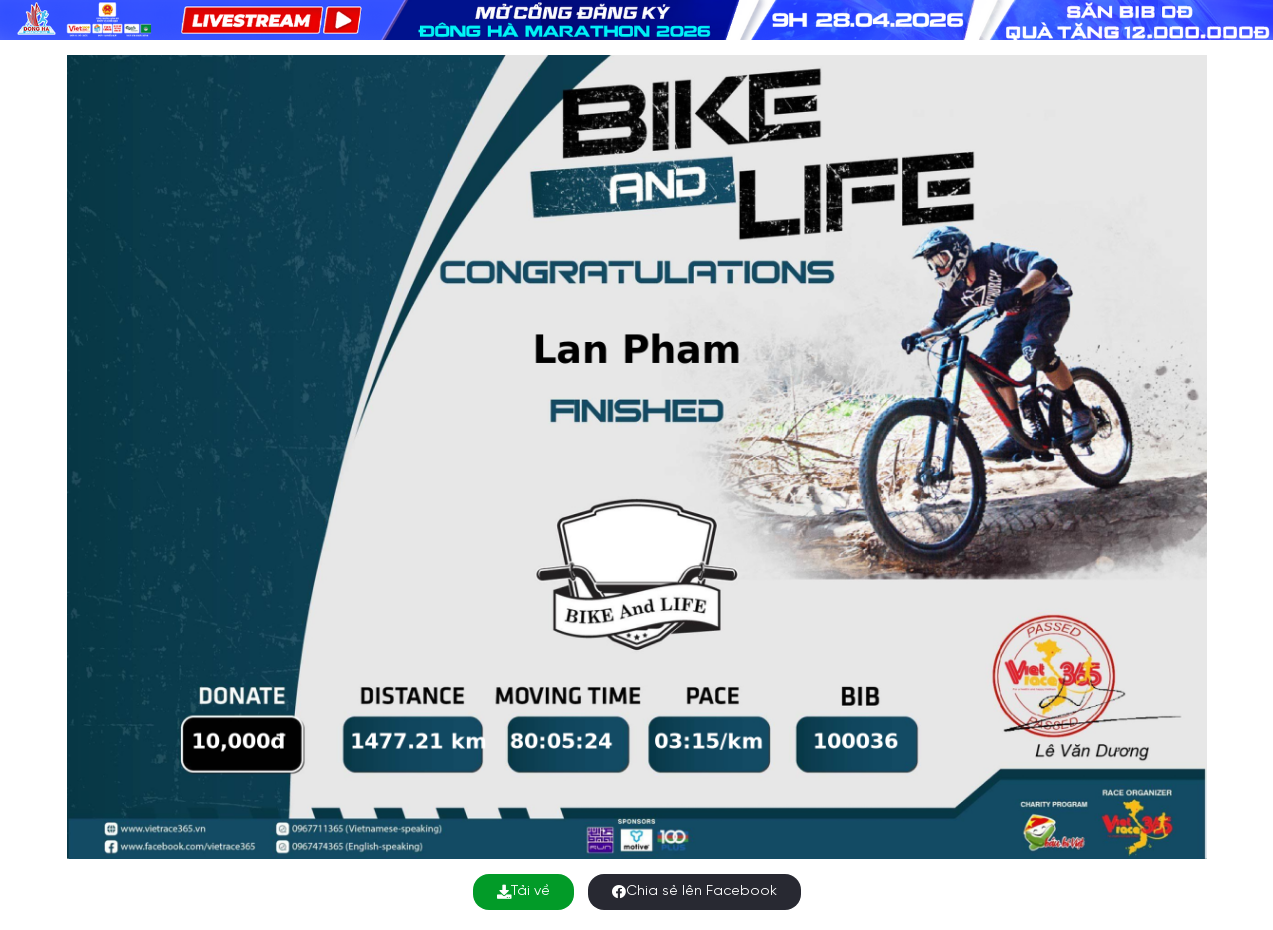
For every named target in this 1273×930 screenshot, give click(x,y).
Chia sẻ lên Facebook (694, 891)
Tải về (523, 891)
